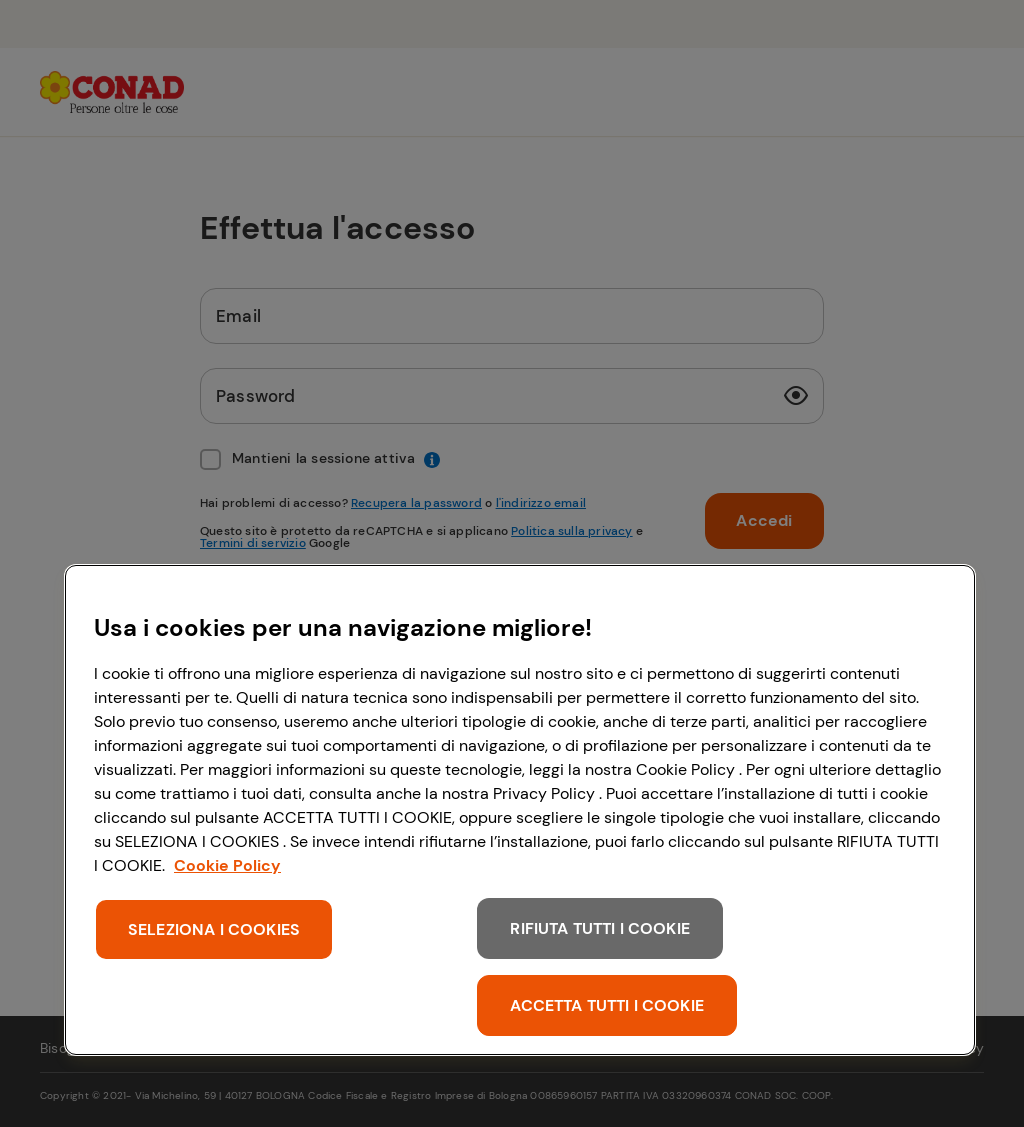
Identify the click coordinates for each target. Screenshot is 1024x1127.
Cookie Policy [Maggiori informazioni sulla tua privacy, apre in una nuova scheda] (227, 865)
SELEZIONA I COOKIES (214, 929)
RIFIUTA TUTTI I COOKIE (600, 928)
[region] (520, 810)
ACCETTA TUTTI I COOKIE (607, 1005)
